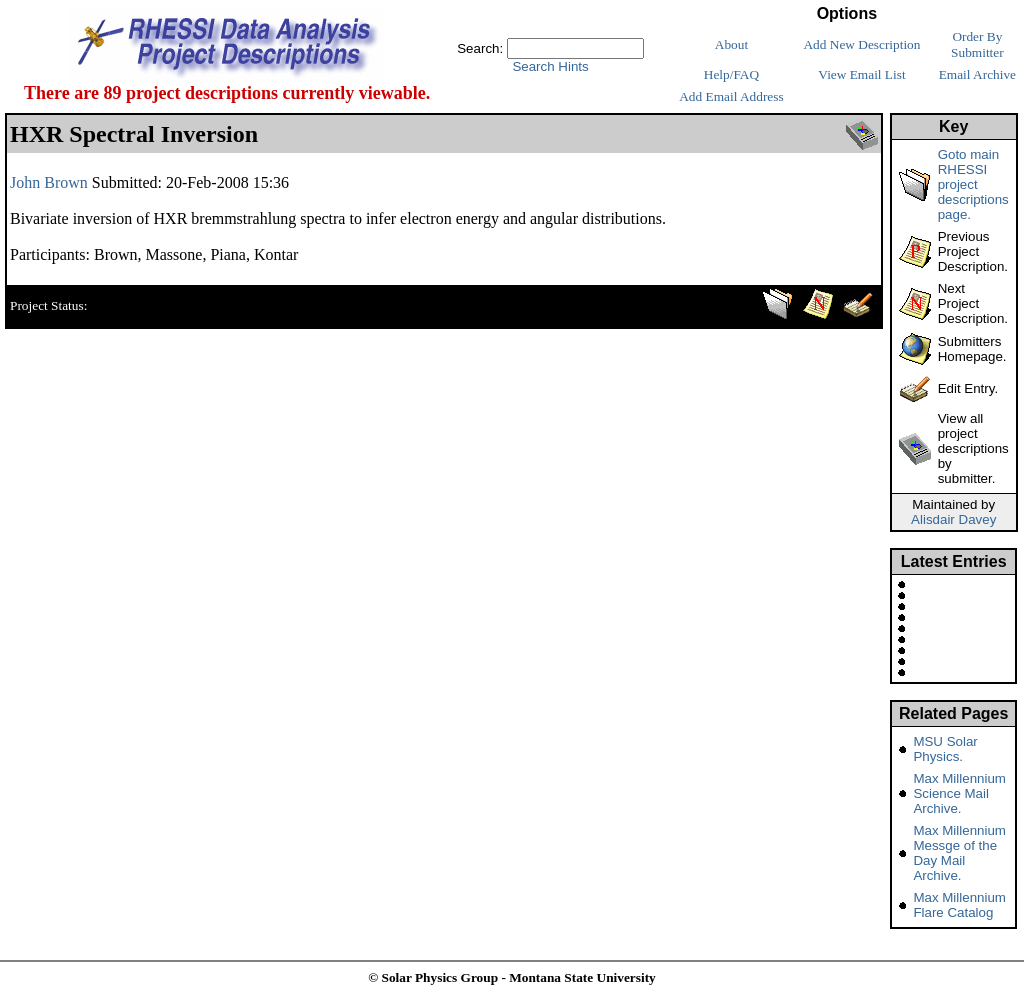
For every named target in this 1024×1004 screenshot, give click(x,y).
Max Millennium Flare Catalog (959, 905)
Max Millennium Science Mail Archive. (959, 793)
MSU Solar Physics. (945, 749)
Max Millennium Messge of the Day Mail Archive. (959, 853)
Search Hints (550, 66)
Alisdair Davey (953, 519)
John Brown (49, 182)
